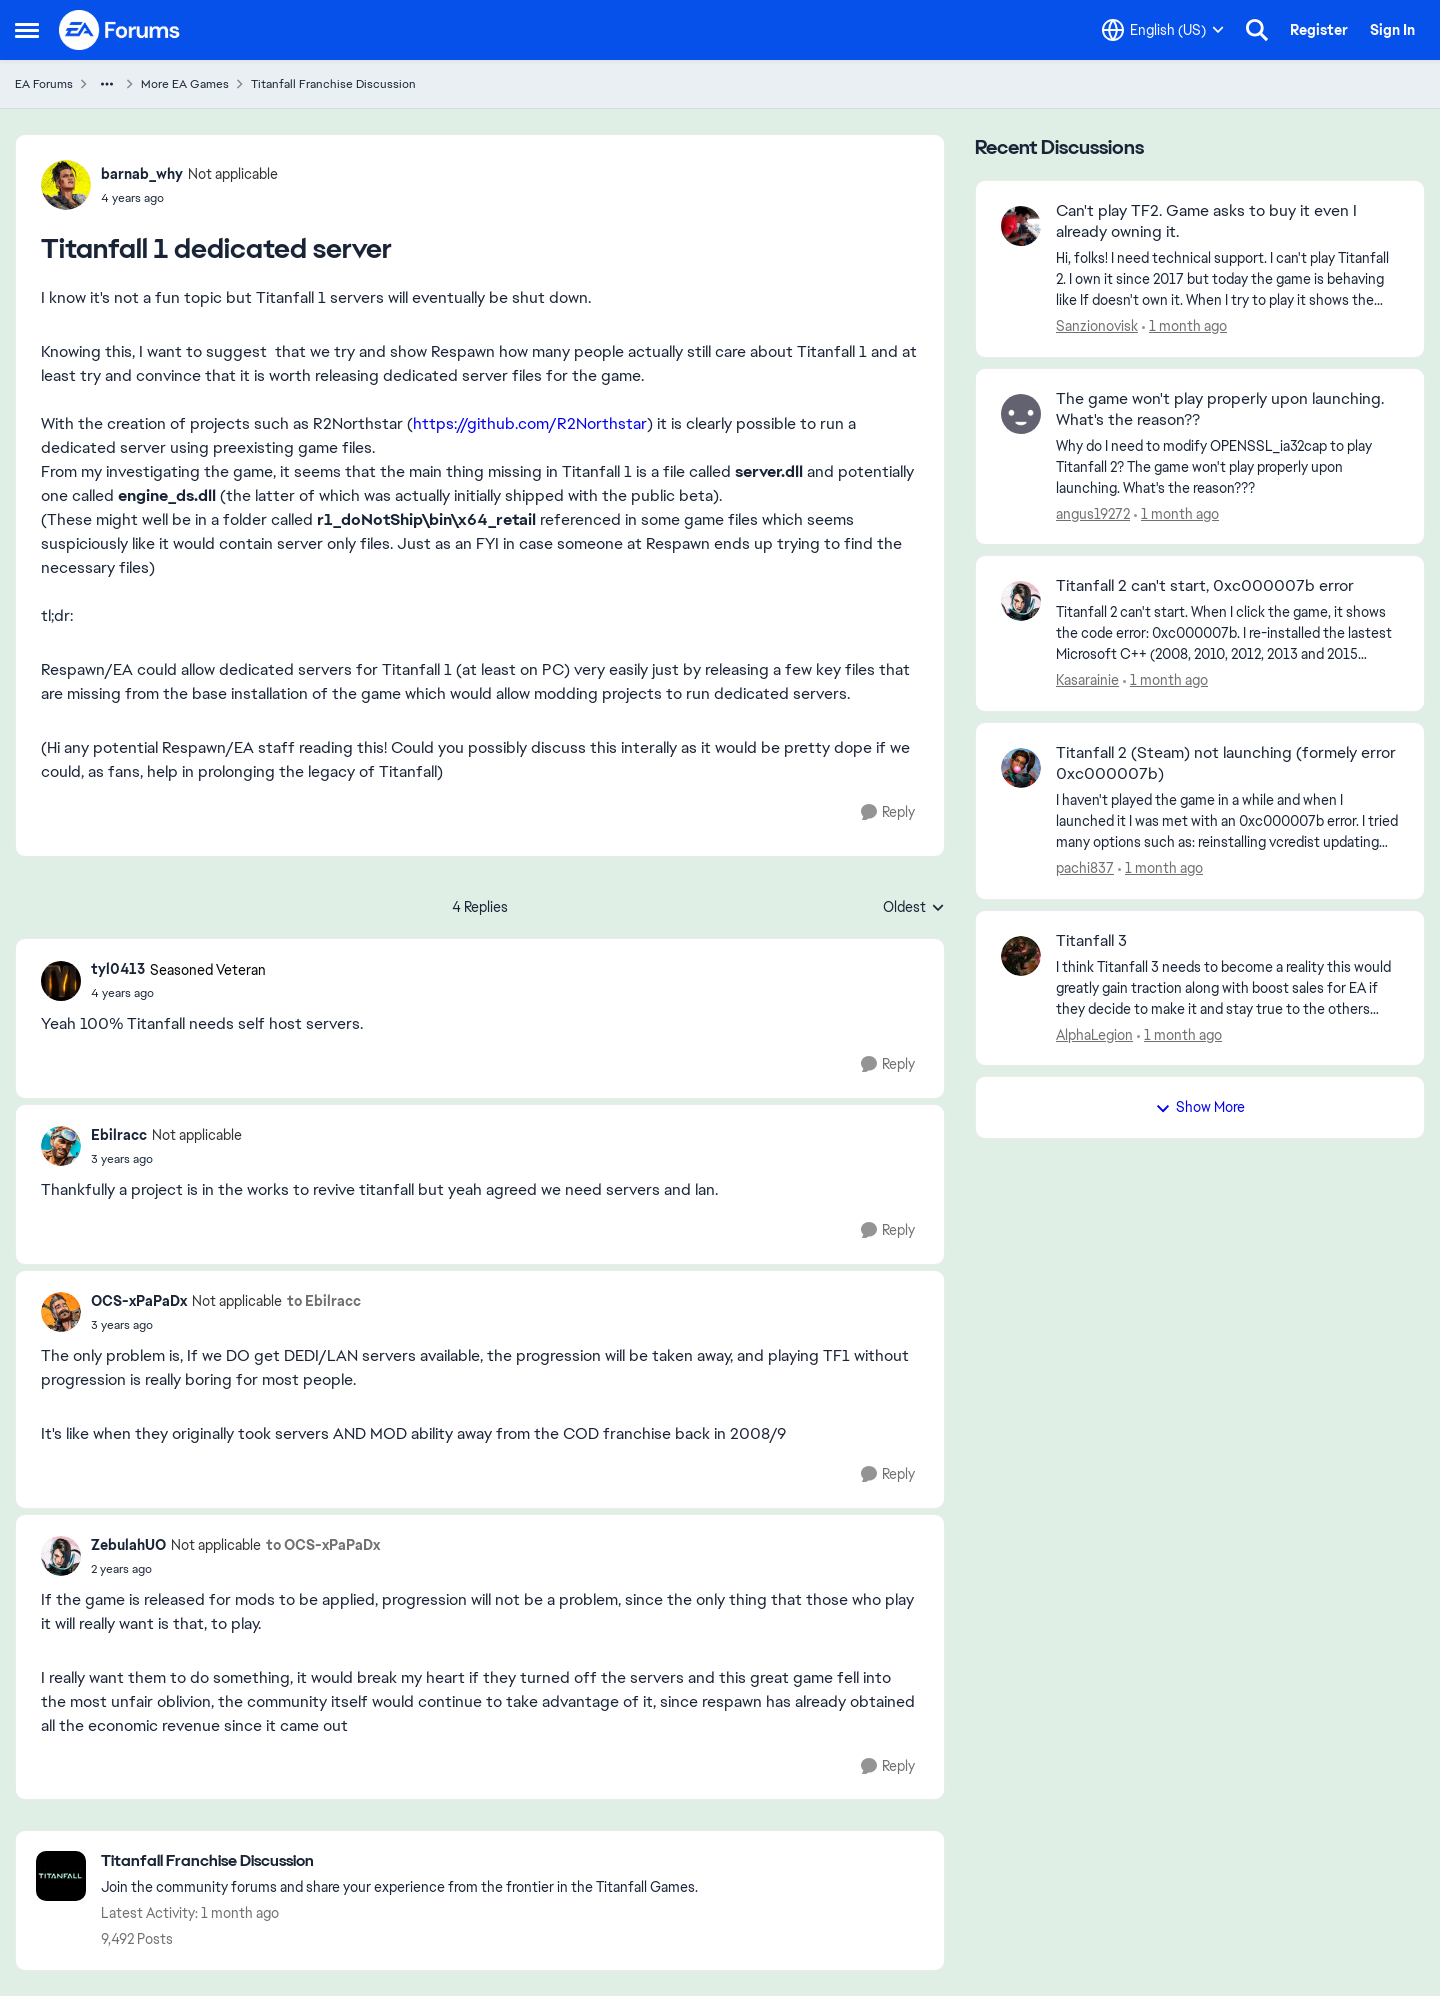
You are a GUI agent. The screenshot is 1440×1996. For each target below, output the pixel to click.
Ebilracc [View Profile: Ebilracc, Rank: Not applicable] (119, 1135)
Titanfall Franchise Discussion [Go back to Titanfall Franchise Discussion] (333, 84)
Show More (1200, 1107)
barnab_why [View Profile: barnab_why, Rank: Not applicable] (142, 174)
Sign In (1392, 30)
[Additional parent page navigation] (107, 84)
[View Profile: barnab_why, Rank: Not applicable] (66, 185)
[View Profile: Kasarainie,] (1021, 601)
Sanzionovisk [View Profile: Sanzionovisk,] (1097, 326)
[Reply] (888, 812)
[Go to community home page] (120, 30)
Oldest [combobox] (914, 908)
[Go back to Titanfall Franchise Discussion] (399, 1861)
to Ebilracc (324, 1301)
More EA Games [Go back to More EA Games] (185, 84)
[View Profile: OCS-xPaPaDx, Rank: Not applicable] (61, 1312)
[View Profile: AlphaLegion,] (1021, 956)
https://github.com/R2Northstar (530, 423)
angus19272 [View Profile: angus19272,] (1093, 513)
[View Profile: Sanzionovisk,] (1021, 226)
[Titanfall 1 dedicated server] (178, 993)
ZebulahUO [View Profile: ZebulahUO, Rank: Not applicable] (128, 1545)
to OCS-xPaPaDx (323, 1545)
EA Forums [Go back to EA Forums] (44, 84)
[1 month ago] (1184, 326)
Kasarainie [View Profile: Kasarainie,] (1087, 680)
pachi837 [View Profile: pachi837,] (1085, 868)
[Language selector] (1163, 30)
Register (1319, 30)
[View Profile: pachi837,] (1021, 768)
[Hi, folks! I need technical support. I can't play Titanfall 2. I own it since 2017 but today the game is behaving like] (1227, 279)
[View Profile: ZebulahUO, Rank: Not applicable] (61, 1556)
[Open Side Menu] (27, 30)
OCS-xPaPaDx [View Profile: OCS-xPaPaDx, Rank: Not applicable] (139, 1301)
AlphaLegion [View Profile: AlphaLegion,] (1094, 1034)
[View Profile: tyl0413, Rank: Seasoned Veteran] (61, 981)
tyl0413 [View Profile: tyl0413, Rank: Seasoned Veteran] (118, 969)
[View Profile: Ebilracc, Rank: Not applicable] (61, 1146)
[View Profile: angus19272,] (1021, 414)
